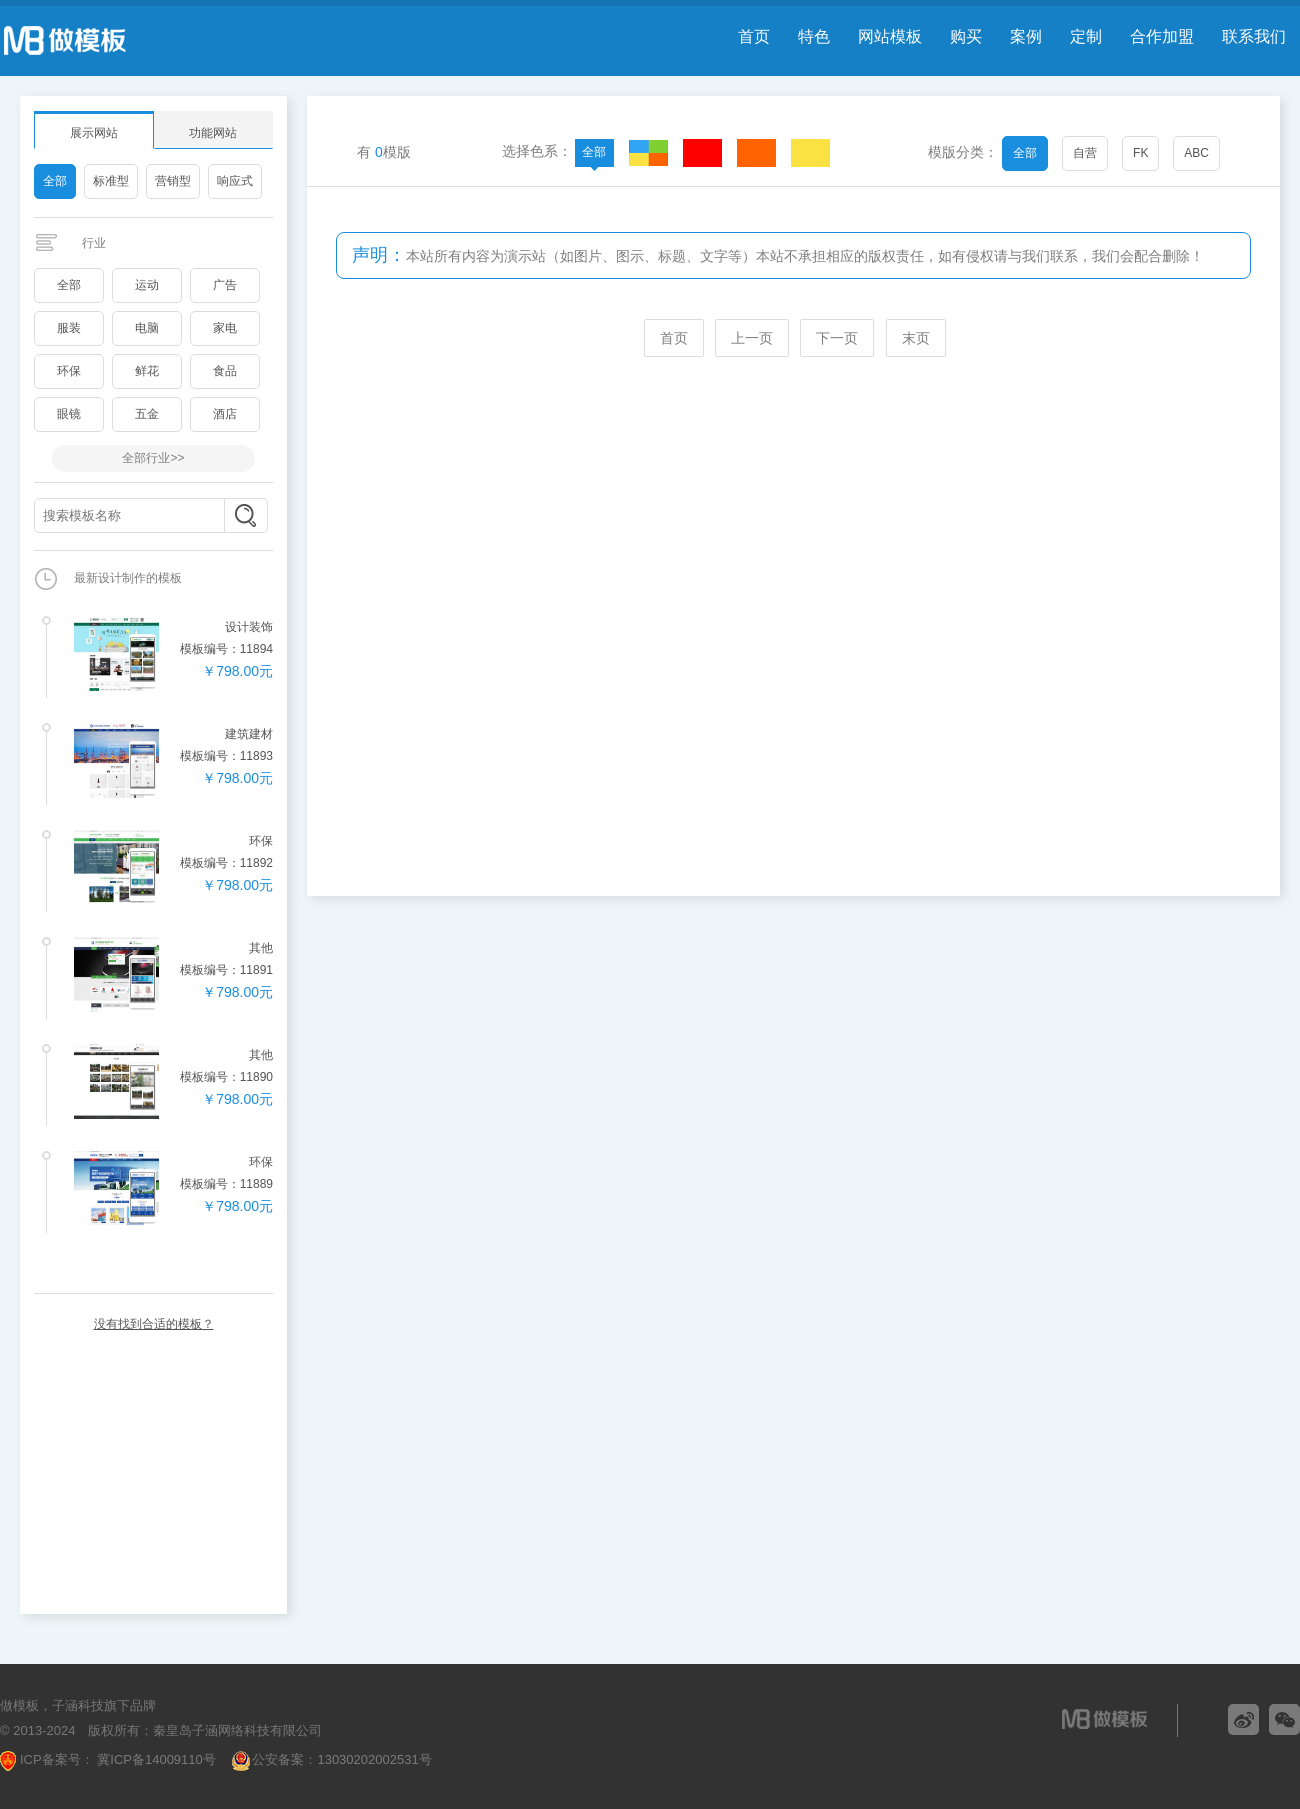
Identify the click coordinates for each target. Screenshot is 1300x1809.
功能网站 (213, 133)
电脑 (147, 328)
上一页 (752, 338)
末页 (916, 338)
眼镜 (69, 414)
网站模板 (890, 36)
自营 (1085, 153)
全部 (55, 181)
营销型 (173, 181)
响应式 (235, 181)
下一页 (837, 338)
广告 (225, 285)
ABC (1196, 153)
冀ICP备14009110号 (155, 1759)
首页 (754, 36)
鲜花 (147, 371)
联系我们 (1254, 36)
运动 (147, 285)
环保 (69, 371)
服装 (69, 328)
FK (1140, 153)
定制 (1086, 36)
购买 (966, 36)
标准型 (111, 181)
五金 (147, 414)
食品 (225, 371)
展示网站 (94, 133)
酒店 (225, 414)
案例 (1026, 36)
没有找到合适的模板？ (154, 1324)
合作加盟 (1162, 36)
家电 (225, 328)
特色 (814, 36)
